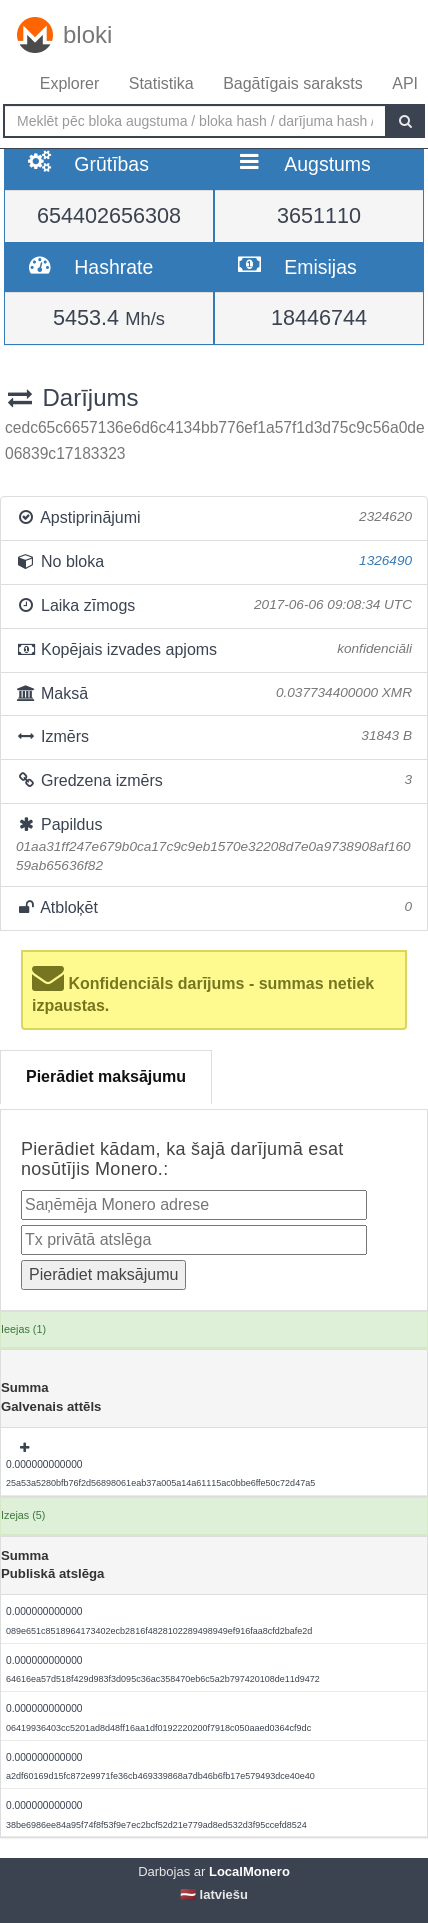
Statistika (161, 83)
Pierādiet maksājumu (106, 1076)
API (405, 83)
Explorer (70, 83)
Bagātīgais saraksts (293, 83)
